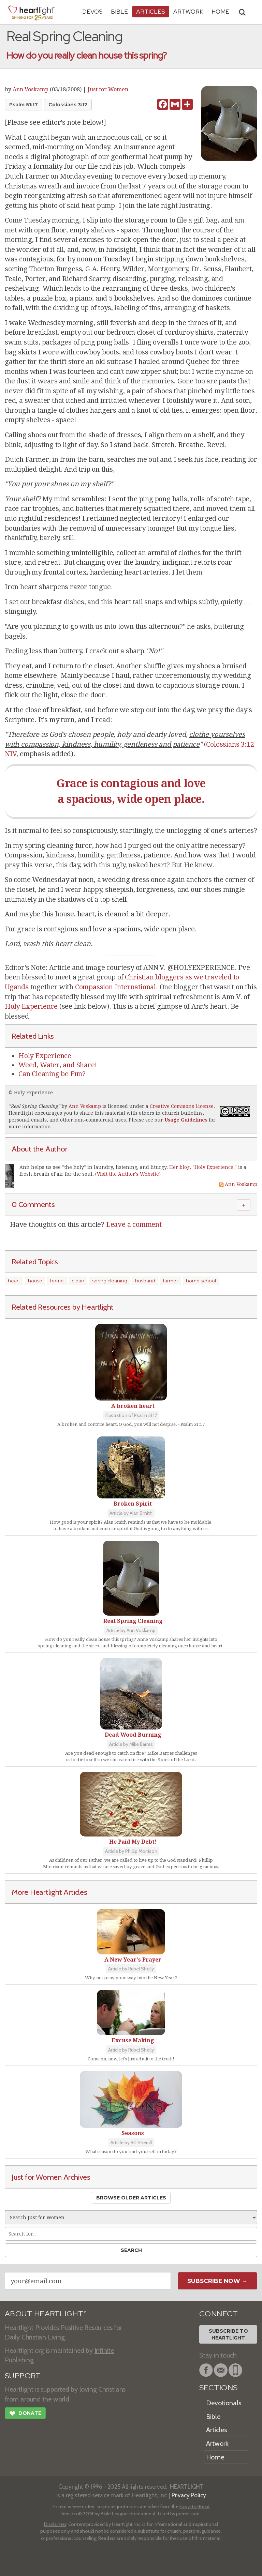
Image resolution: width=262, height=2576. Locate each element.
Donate (25, 2414)
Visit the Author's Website (128, 1174)
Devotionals (223, 2403)
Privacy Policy (189, 2495)
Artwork (188, 11)
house (35, 1280)
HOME (220, 11)
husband (145, 1280)
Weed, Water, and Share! (57, 1065)
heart (14, 1280)
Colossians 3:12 (67, 105)
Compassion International (115, 987)
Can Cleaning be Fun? (52, 1074)
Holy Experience (31, 1006)
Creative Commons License (182, 1106)
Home (215, 2457)
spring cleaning (109, 1280)
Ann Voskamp (30, 89)
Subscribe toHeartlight (228, 2334)
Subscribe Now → (217, 2280)
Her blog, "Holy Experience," (203, 1167)
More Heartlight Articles (49, 1892)
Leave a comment (134, 1224)
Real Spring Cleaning (34, 1106)
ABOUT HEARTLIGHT (45, 2314)
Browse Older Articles (131, 2198)
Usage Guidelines (185, 1120)
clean (78, 1280)
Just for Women (108, 89)
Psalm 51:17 (23, 105)
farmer (170, 1280)
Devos (92, 11)
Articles (150, 11)
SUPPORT (23, 2376)
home (57, 1280)
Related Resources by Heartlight (63, 1307)
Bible (119, 11)
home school (201, 1280)
